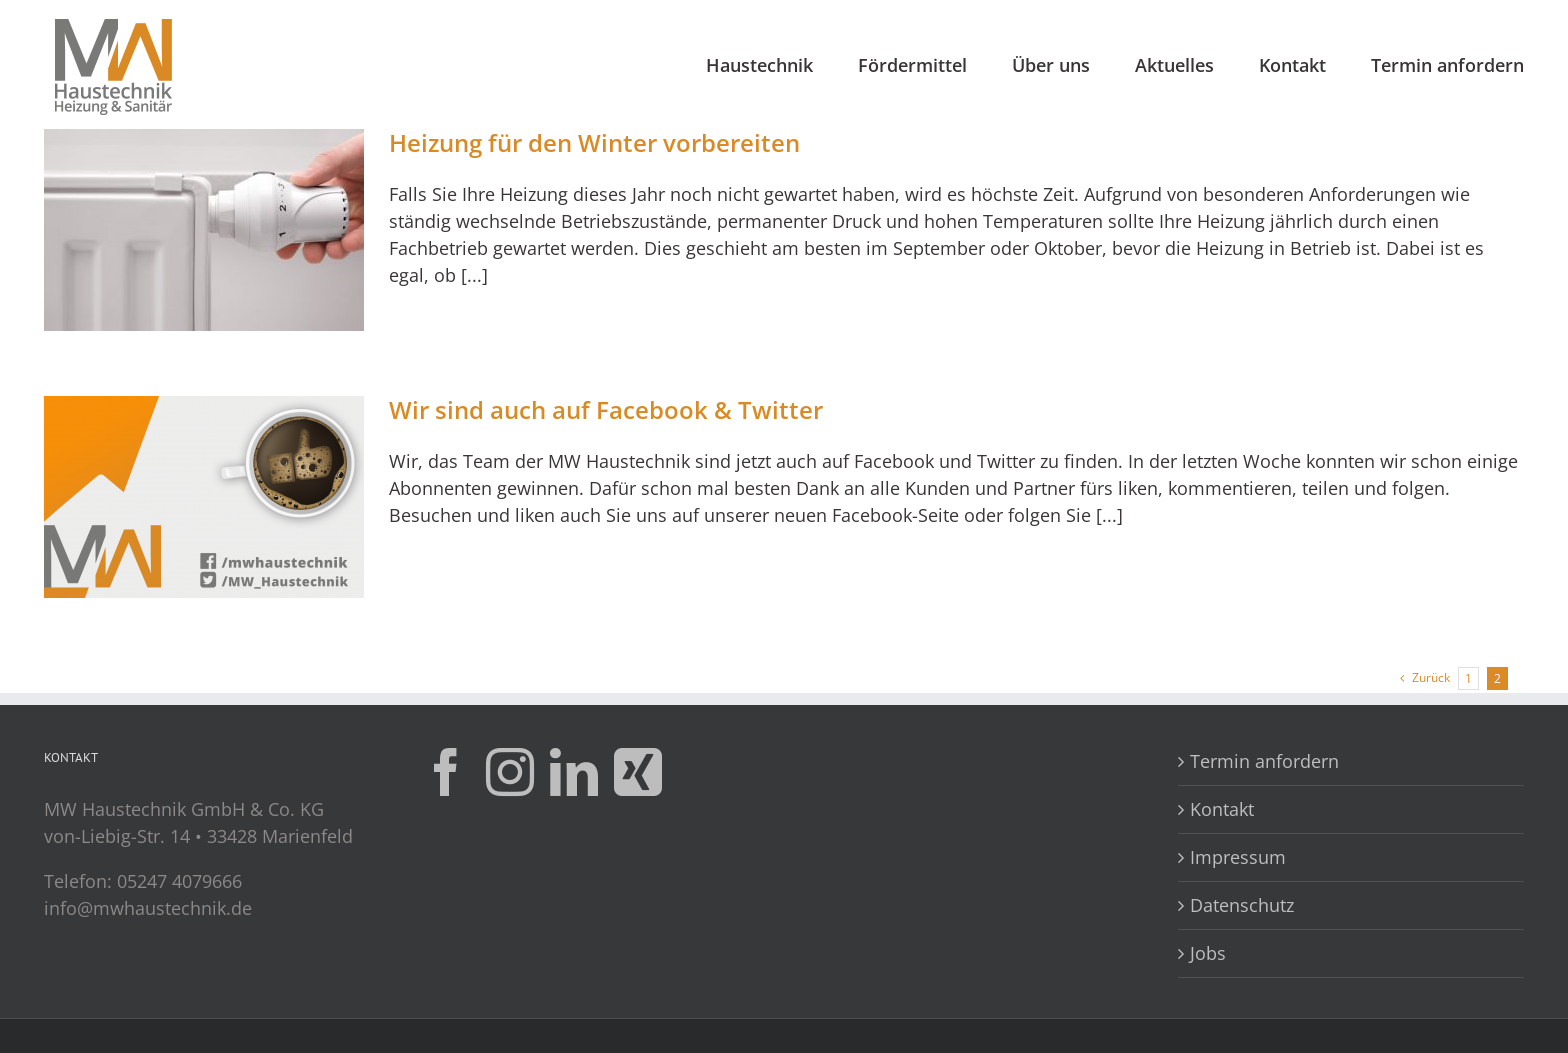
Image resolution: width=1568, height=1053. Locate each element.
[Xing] (638, 772)
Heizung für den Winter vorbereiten (594, 142)
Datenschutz (1242, 905)
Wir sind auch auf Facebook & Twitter (606, 409)
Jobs (1208, 953)
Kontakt (1222, 809)
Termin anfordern (1264, 761)
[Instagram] (510, 772)
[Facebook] (446, 772)
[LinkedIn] (574, 772)
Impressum (1238, 857)
